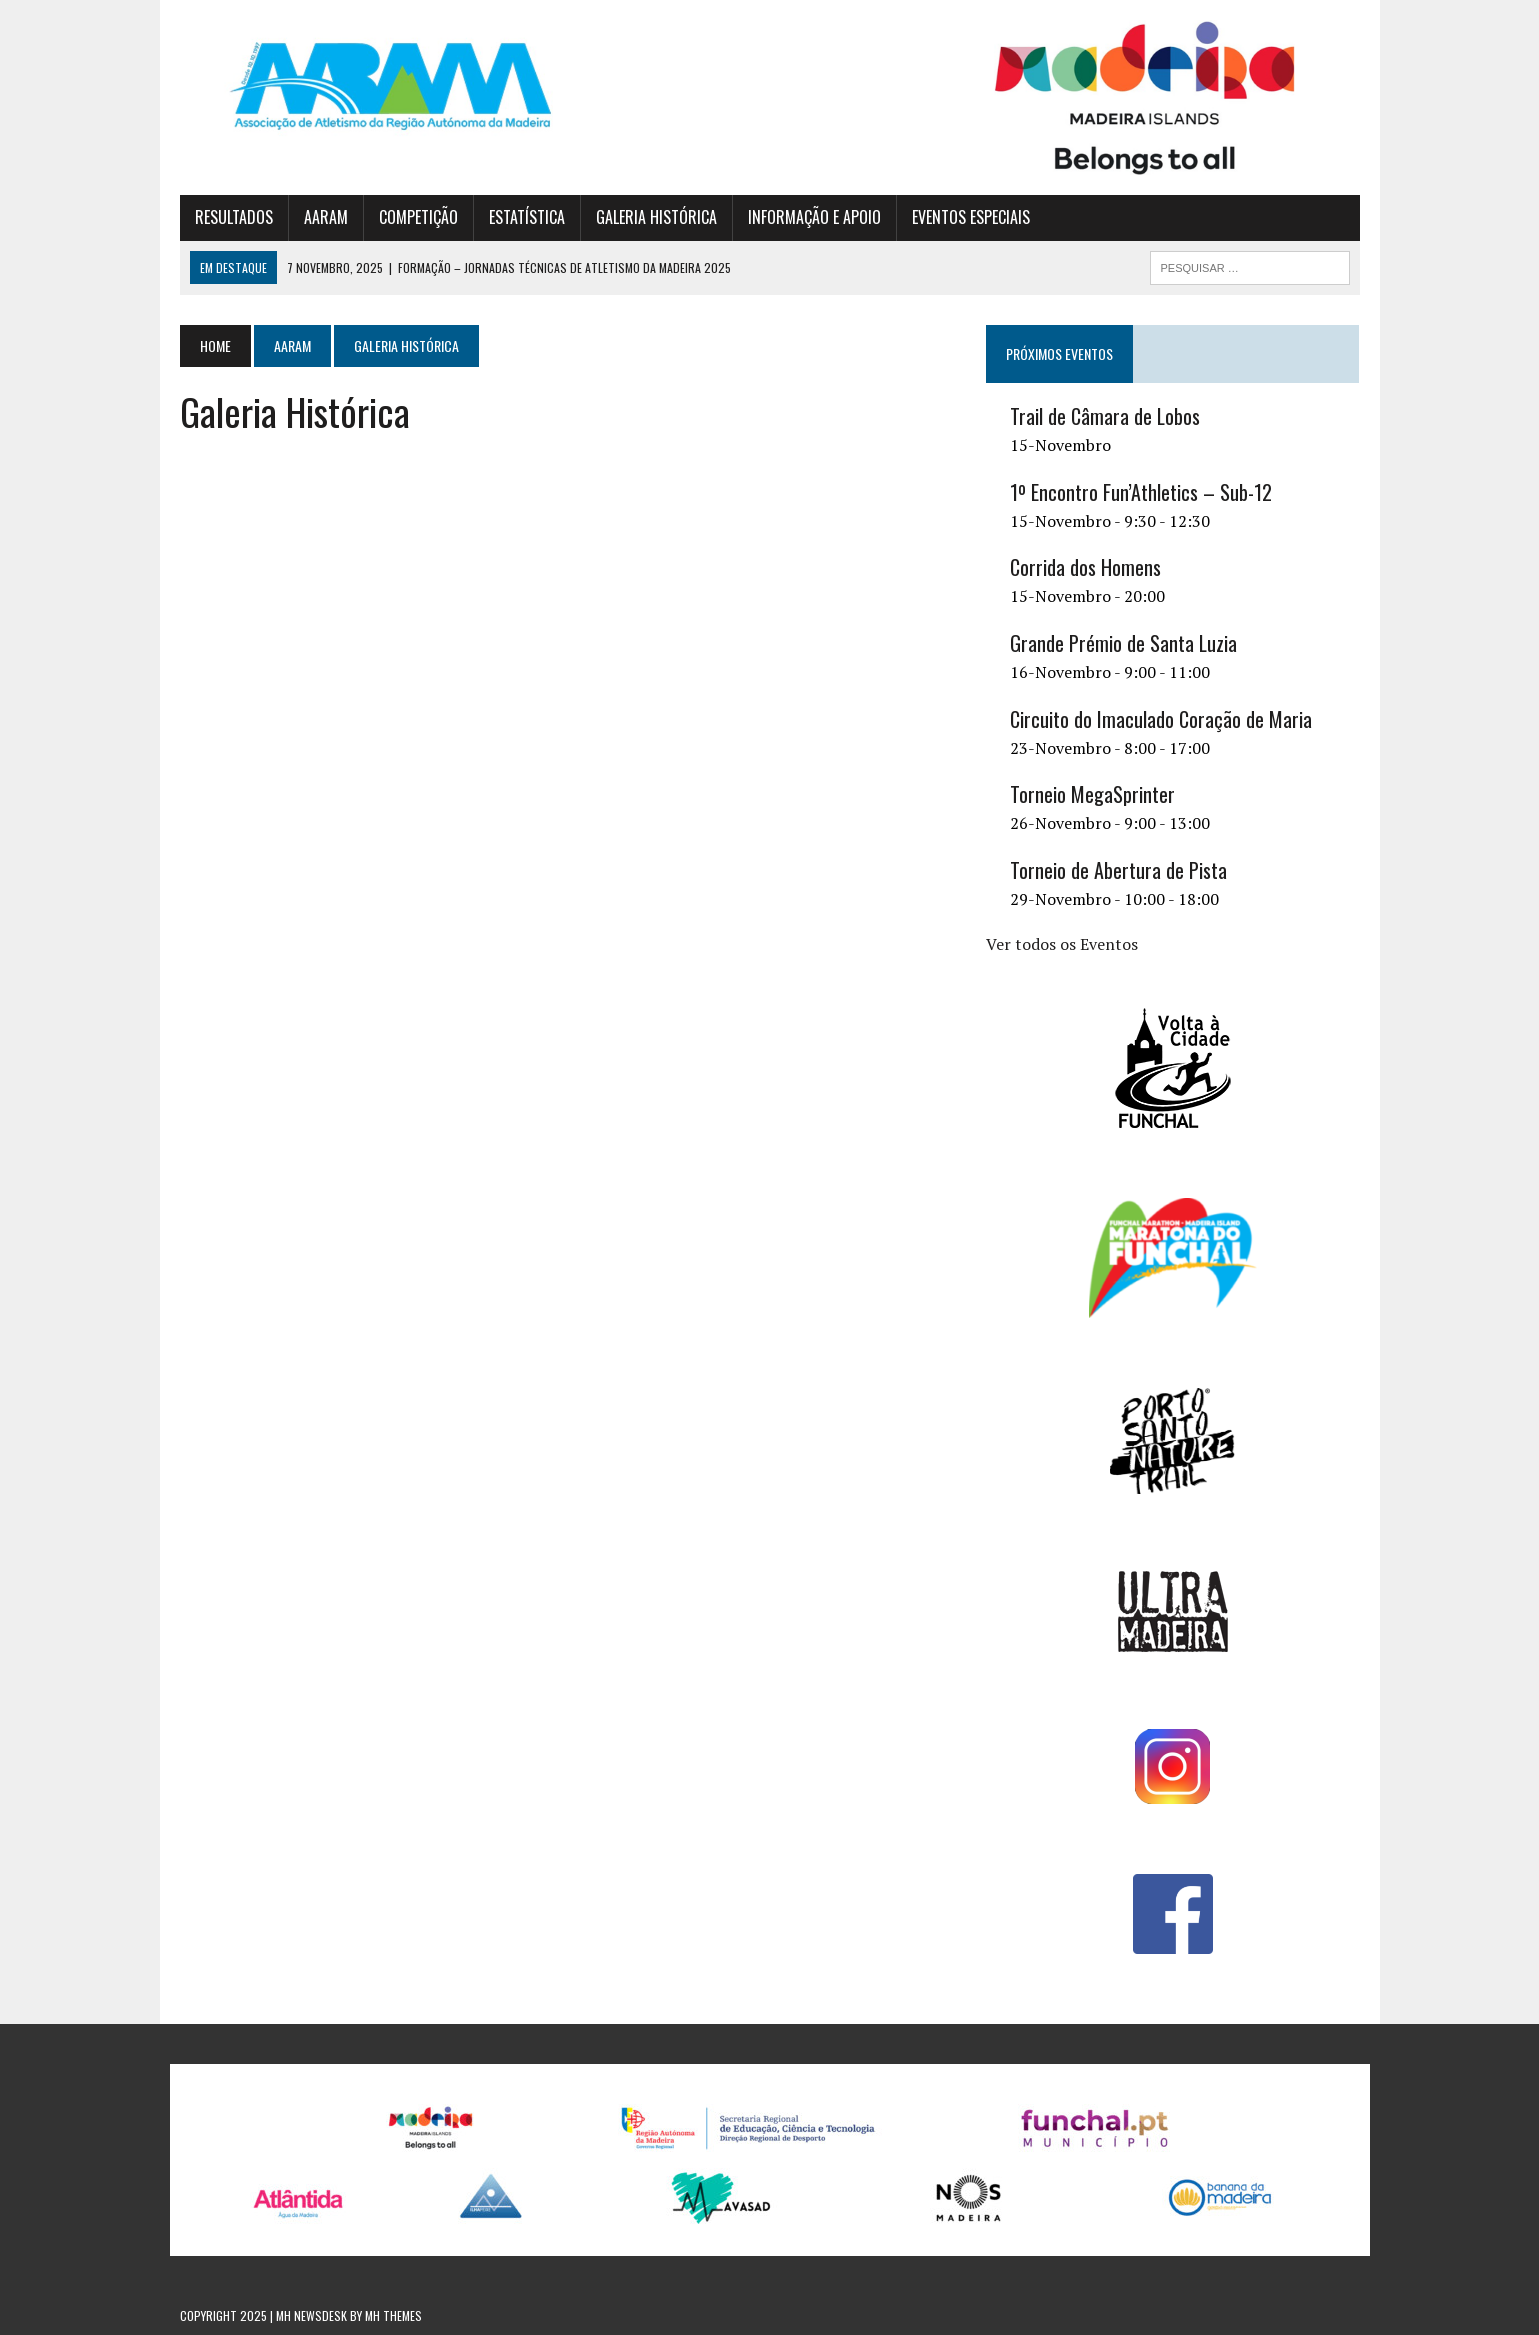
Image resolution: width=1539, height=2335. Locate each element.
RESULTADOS (234, 217)
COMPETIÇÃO (418, 217)
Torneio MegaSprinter (1092, 794)
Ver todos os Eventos (1062, 944)
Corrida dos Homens (1085, 567)
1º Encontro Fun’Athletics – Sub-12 (1141, 492)
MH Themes (393, 2315)
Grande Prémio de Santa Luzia (1123, 643)
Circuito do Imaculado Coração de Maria (1161, 719)
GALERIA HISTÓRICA (656, 217)
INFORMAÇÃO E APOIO (814, 217)
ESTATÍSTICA (527, 217)
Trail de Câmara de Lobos (1105, 416)
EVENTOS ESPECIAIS (971, 217)
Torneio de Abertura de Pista (1118, 870)
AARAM (326, 217)
